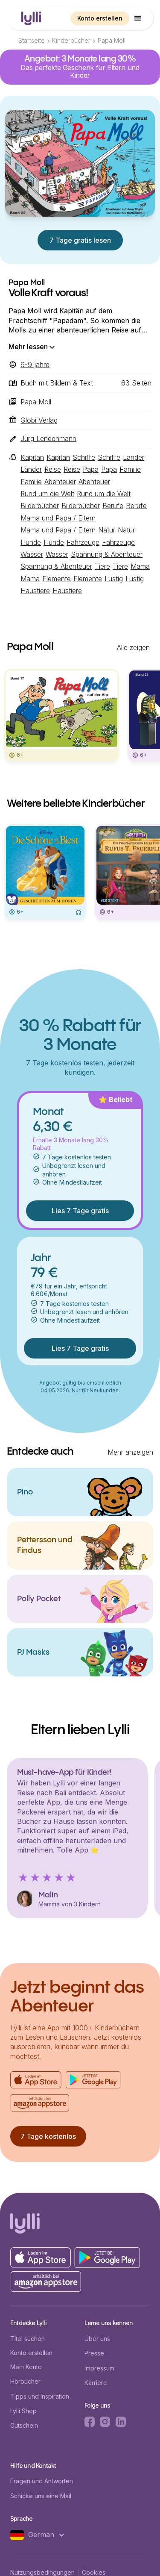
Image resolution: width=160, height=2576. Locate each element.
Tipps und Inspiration (39, 2396)
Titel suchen (27, 2338)
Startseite (31, 40)
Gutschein (24, 2425)
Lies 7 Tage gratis (80, 1210)
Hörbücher (25, 2381)
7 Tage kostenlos (48, 2136)
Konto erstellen (99, 18)
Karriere (95, 2382)
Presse (94, 2353)
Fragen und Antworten (41, 2481)
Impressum (99, 2368)
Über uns (97, 2338)
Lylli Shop (23, 2410)
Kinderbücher (71, 40)
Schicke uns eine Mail (40, 2496)
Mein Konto (26, 2366)
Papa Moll (111, 40)
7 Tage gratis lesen (80, 240)
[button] (138, 18)
